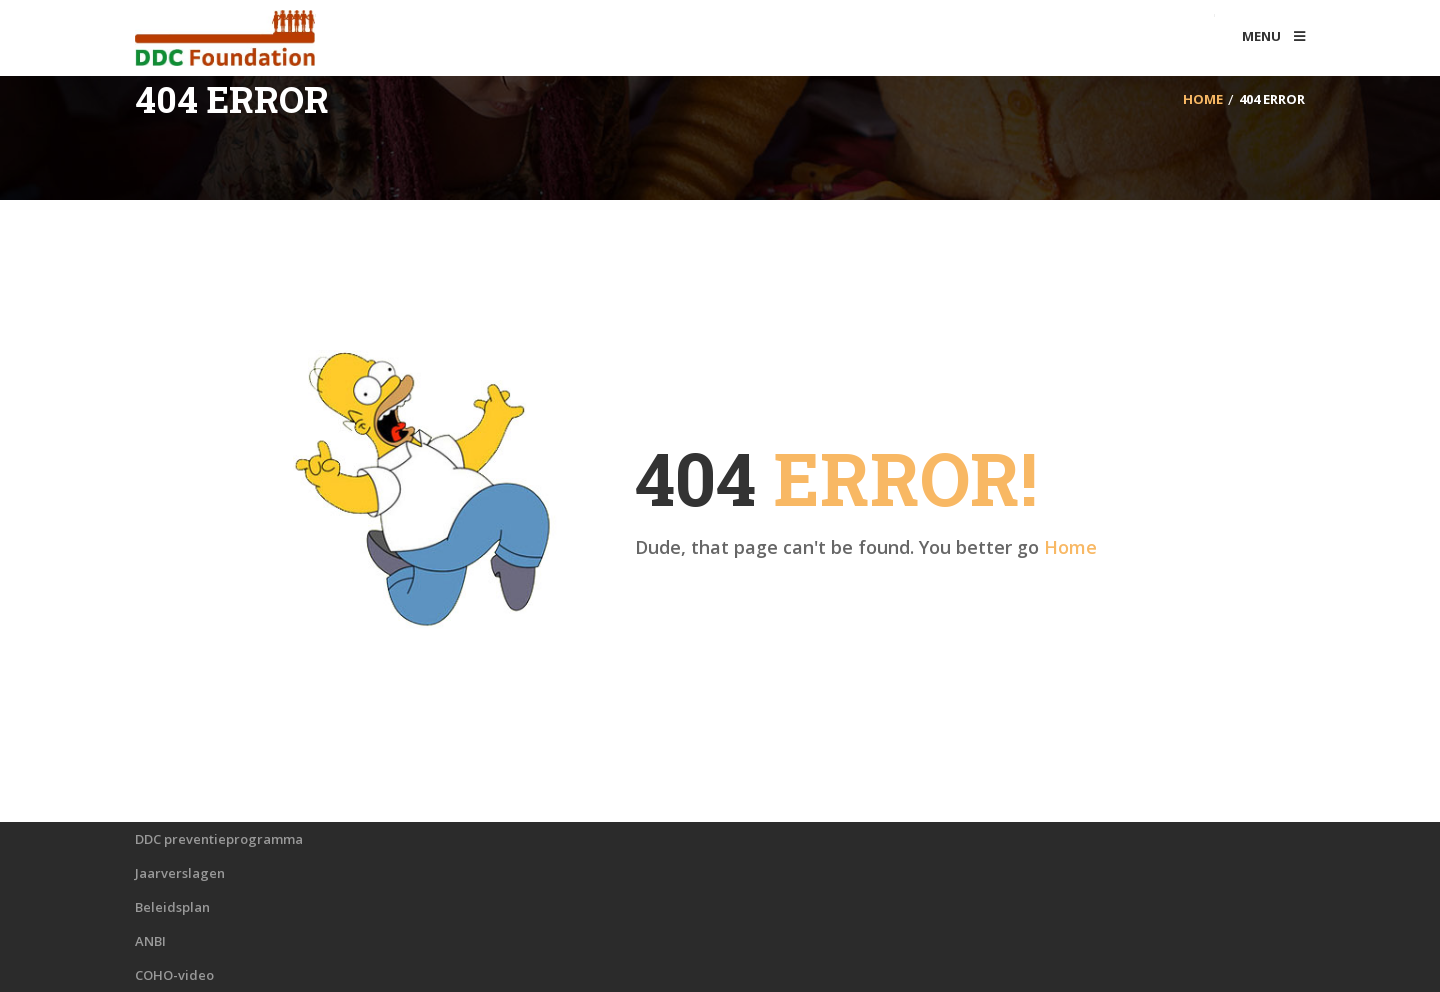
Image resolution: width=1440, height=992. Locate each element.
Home (1070, 547)
